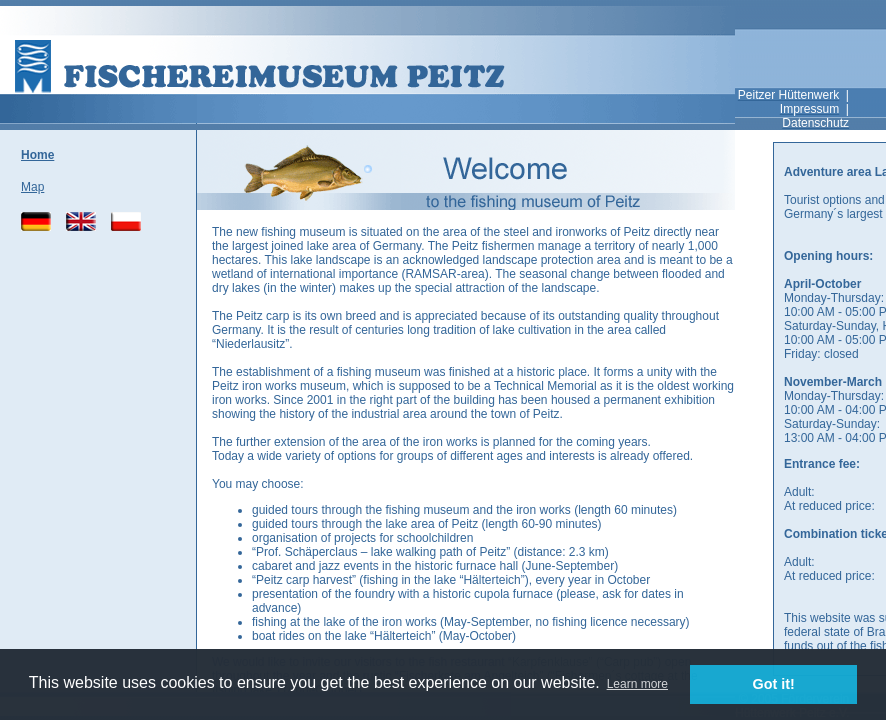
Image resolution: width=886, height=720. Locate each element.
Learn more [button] (637, 684)
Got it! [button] (774, 684)
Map (32, 187)
